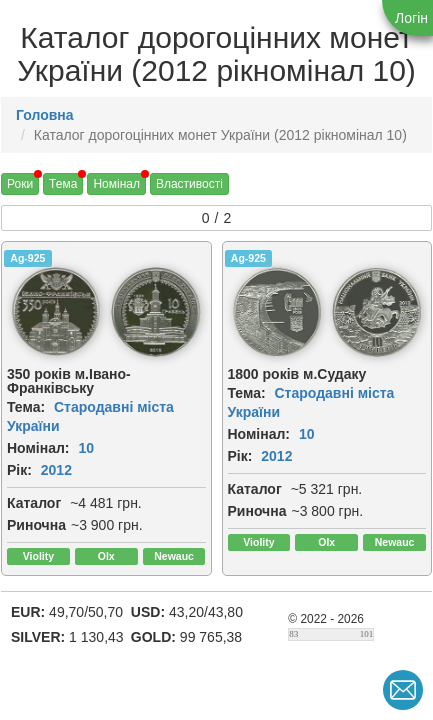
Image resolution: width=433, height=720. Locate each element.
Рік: (19, 470)
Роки (20, 184)
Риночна (36, 525)
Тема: (26, 407)
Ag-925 (27, 258)
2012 (56, 470)
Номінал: (38, 448)
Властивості (189, 184)
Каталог (34, 503)
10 (86, 448)
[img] (56, 312)
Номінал (116, 184)
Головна (45, 115)
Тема (63, 184)
